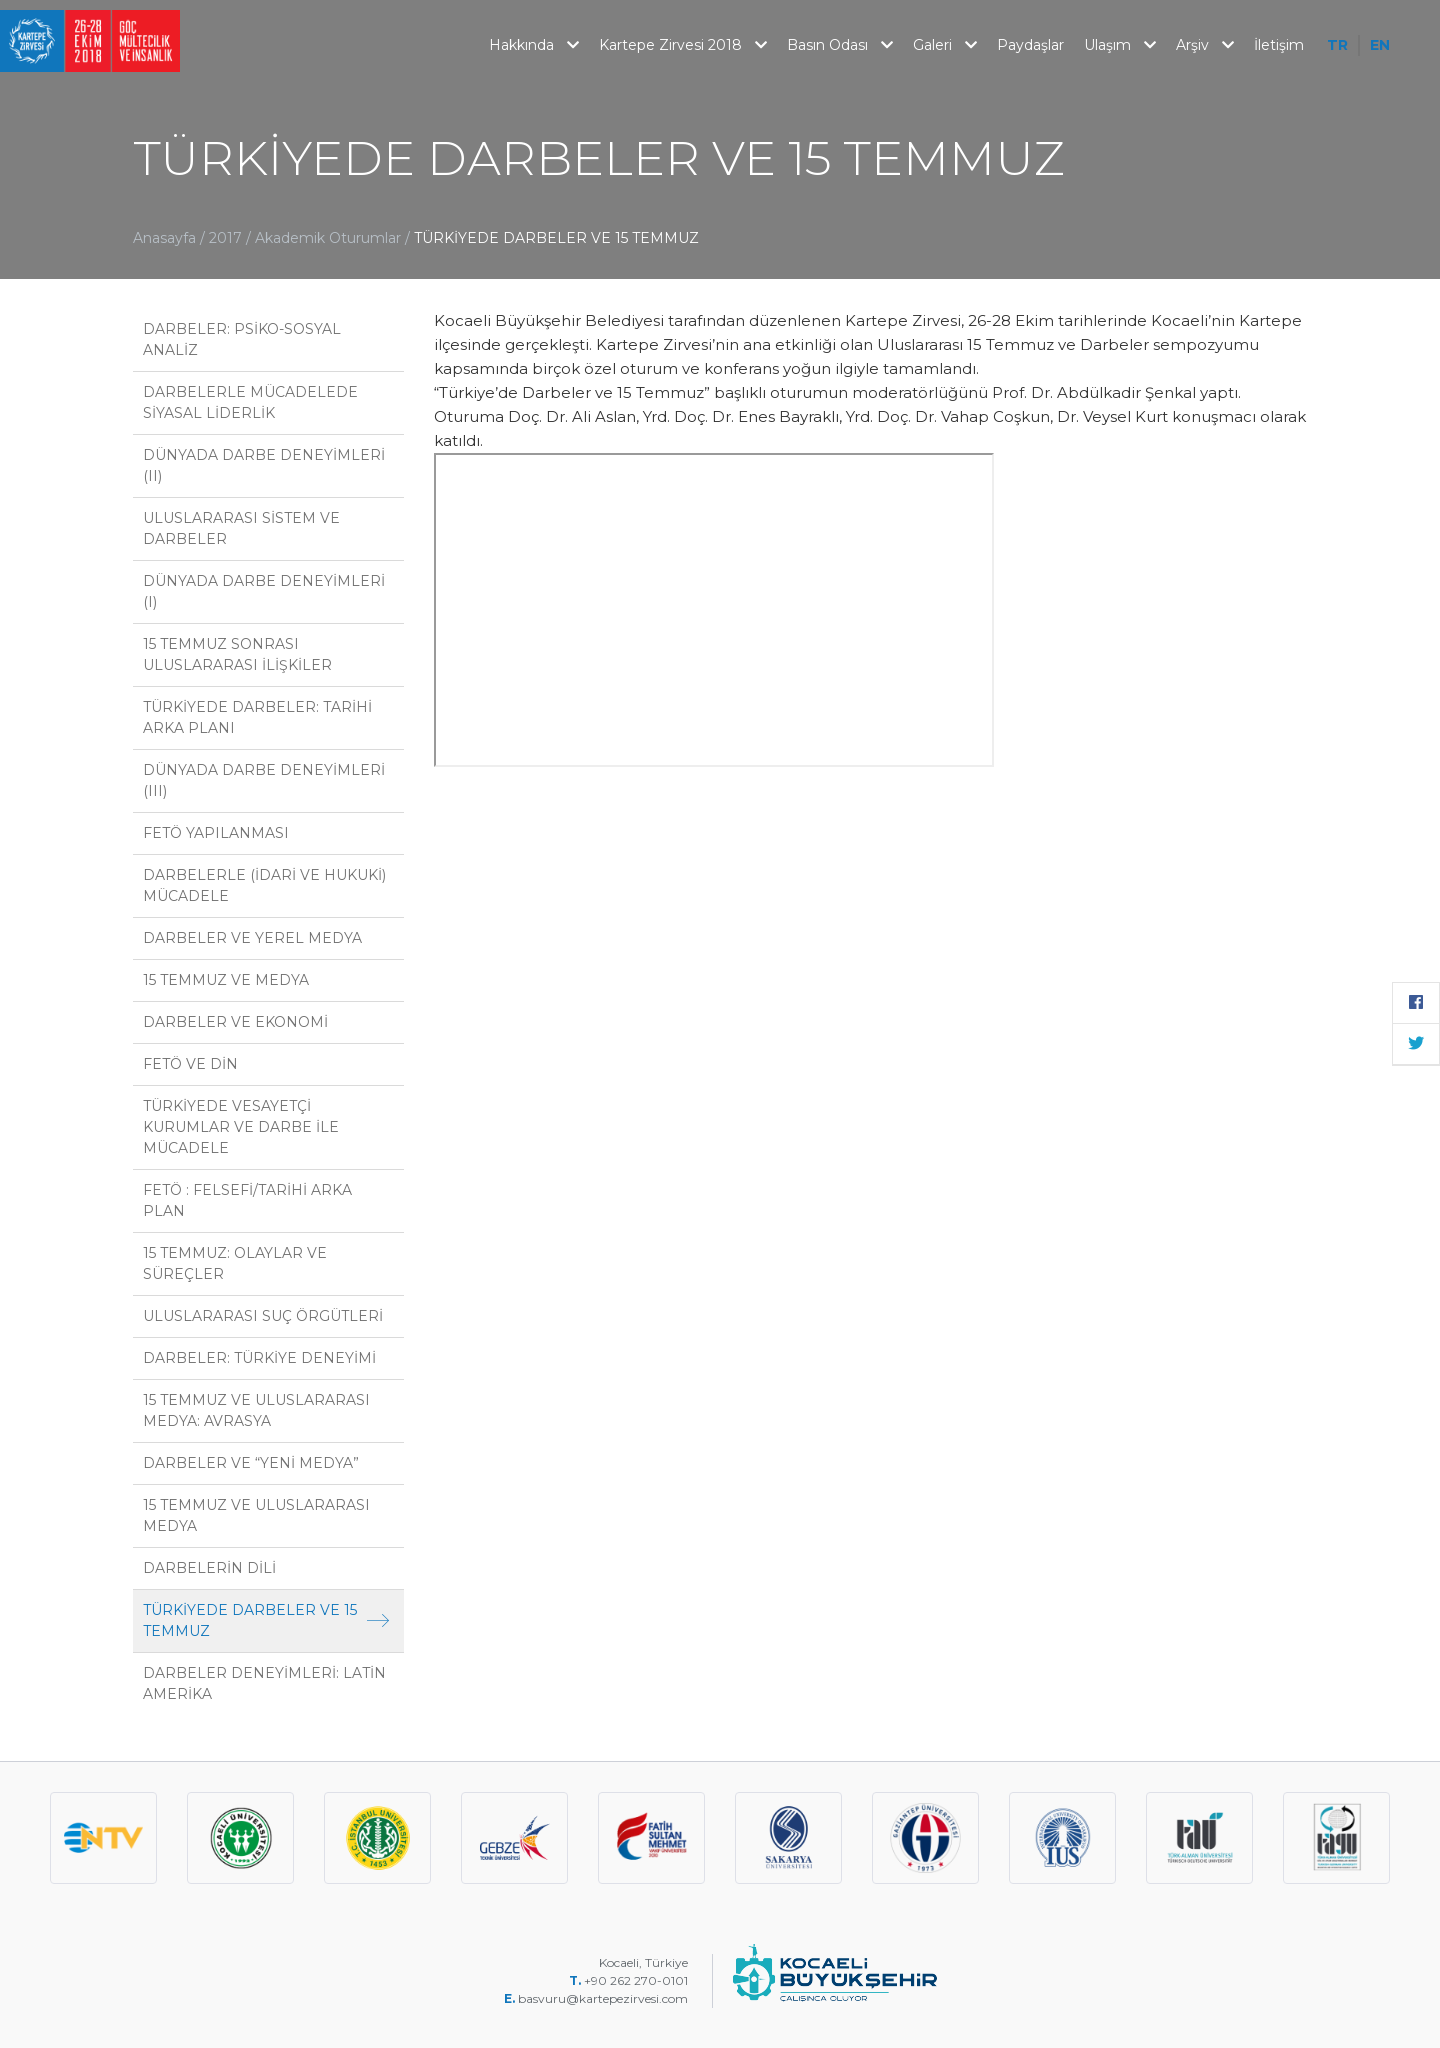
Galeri (945, 45)
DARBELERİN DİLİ (209, 1568)
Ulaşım (1120, 45)
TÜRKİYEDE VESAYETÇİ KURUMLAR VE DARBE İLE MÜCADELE (241, 1127)
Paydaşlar (1030, 45)
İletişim (1279, 45)
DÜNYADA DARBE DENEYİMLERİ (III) (264, 780)
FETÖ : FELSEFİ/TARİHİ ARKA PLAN (247, 1200)
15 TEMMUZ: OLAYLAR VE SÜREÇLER (235, 1263)
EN (1380, 45)
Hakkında (534, 45)
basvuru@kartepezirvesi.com (604, 1998)
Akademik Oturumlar (330, 238)
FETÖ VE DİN (190, 1064)
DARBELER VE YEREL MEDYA (252, 938)
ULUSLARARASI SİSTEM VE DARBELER (241, 528)
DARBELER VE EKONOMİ (235, 1022)
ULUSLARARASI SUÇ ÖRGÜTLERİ (263, 1316)
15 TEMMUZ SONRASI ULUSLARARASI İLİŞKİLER (237, 654)
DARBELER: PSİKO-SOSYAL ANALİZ (242, 339)
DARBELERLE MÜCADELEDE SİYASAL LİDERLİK (250, 402)
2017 (225, 238)
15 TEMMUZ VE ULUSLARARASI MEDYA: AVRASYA (256, 1410)
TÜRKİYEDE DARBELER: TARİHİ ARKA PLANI (257, 717)
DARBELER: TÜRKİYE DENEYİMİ (259, 1358)
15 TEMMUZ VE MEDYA (226, 980)
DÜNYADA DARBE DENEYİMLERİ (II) (264, 465)
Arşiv (1205, 45)
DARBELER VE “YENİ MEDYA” (251, 1463)
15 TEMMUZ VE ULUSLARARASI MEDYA (256, 1515)
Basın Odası (840, 45)
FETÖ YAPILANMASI (216, 833)
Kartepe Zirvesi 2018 (683, 45)
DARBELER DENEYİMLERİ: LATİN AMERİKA (264, 1683)
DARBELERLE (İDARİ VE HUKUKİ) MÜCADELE (264, 885)
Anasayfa (164, 238)
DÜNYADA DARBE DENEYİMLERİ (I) (264, 591)
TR (1337, 45)
